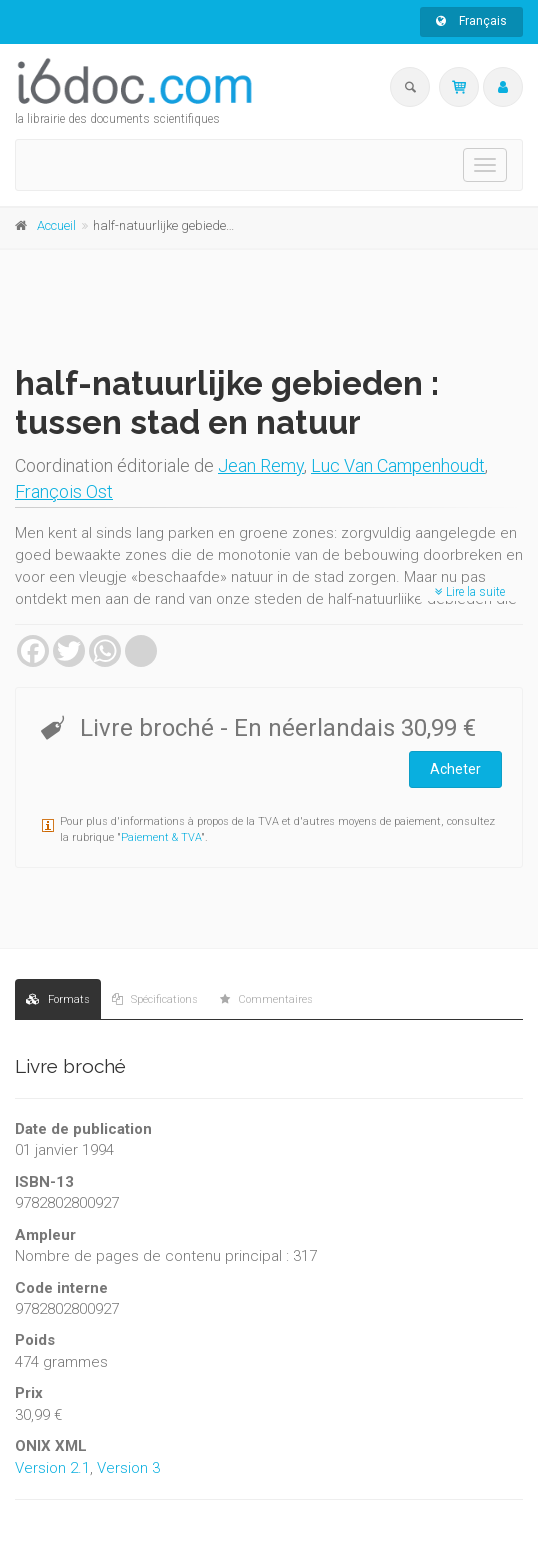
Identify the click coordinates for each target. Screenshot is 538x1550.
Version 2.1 (52, 1468)
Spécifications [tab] (155, 999)
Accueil (56, 225)
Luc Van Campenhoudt (398, 465)
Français (471, 21)
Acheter (455, 769)
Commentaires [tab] (266, 999)
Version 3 (128, 1468)
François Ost (64, 491)
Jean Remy (261, 465)
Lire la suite (470, 592)
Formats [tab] (58, 999)
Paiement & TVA (161, 837)
